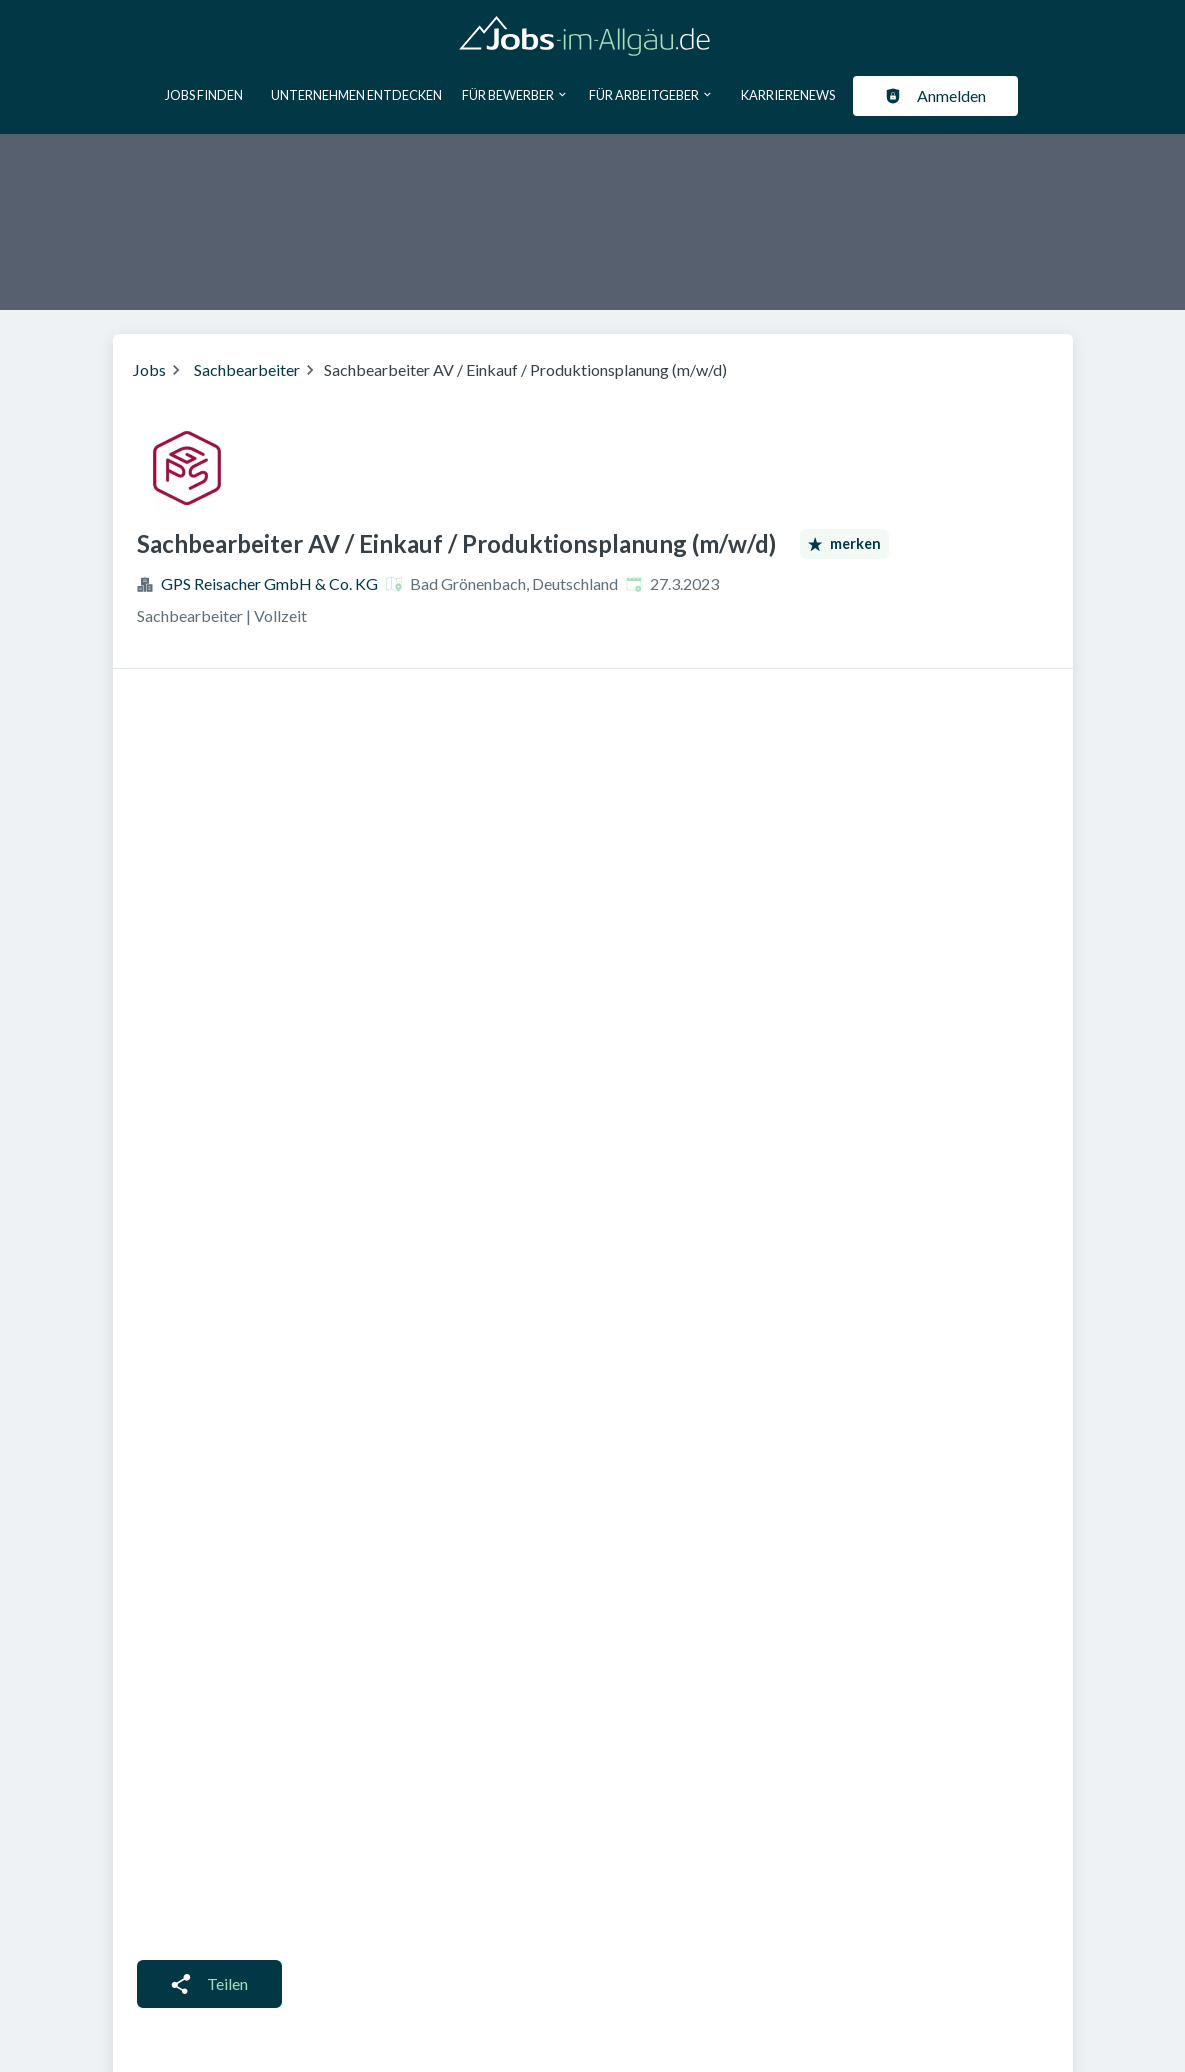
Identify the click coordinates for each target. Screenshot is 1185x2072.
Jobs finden (204, 95)
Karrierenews (788, 95)
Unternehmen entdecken (356, 95)
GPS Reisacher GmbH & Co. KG (269, 583)
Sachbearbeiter (247, 369)
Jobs (149, 369)
